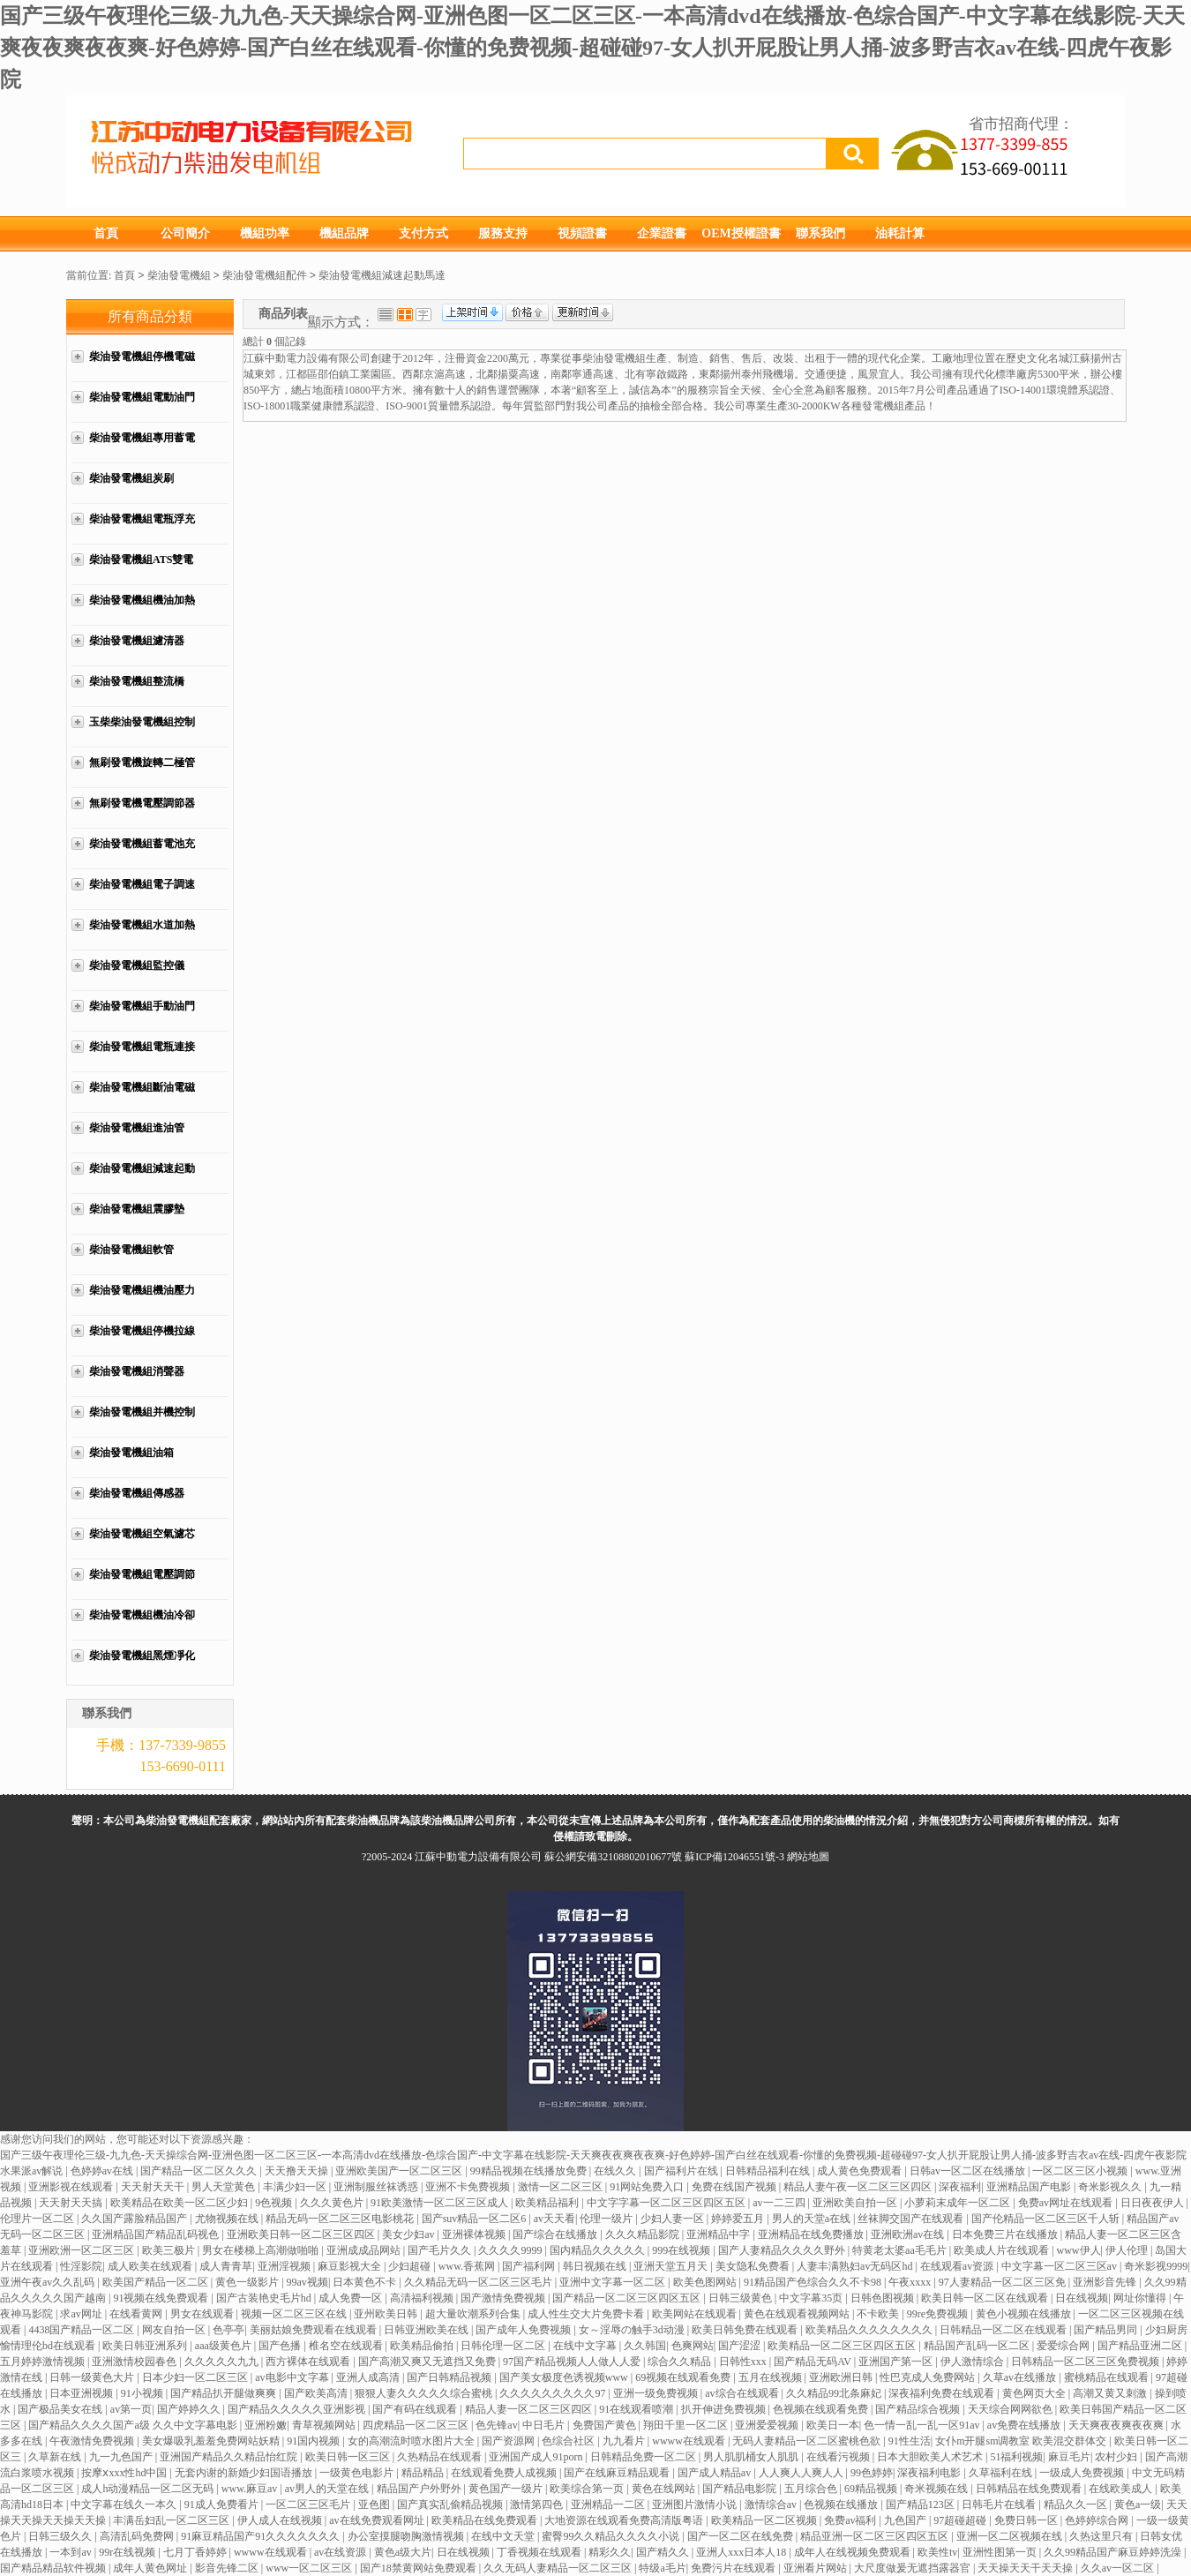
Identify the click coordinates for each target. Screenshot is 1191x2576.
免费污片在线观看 (734, 2568)
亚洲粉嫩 (265, 2425)
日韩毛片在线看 (1000, 2504)
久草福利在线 (1002, 2473)
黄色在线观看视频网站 (798, 2314)
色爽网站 (692, 2345)
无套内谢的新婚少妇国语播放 (245, 2473)
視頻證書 (582, 233)
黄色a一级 (1137, 2504)
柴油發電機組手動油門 (142, 1006)
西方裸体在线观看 (309, 2361)
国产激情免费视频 (504, 2298)
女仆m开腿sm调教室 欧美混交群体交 (1022, 2441)
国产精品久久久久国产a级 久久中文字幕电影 (133, 2425)
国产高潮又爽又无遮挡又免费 (428, 2361)
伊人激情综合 (973, 2361)
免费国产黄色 (606, 2425)
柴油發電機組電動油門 (142, 397)
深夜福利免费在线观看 (942, 2393)
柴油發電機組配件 (264, 275)
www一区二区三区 (310, 2568)
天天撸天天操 (298, 2171)
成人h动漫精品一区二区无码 (148, 2488)
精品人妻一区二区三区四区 (530, 2409)
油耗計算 (900, 233)
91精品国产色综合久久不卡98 (814, 2282)
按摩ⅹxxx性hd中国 (125, 2473)
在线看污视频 (839, 2457)
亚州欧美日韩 (387, 2314)
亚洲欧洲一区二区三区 (82, 2250)
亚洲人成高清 (369, 2377)
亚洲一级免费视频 (656, 2393)
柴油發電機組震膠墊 (136, 1209)
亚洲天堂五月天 (671, 2266)
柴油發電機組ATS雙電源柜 (141, 568)
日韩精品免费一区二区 (644, 2457)
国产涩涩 (740, 2345)
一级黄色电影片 (357, 2473)
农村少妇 (1117, 2457)
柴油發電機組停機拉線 (142, 1331)
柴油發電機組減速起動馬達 (382, 275)
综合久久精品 (681, 2361)
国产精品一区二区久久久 (199, 2171)
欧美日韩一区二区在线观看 (986, 2298)
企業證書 (661, 233)
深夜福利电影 (930, 2473)
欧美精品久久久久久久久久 (870, 2330)
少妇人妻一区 (673, 2218)
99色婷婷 (871, 2473)
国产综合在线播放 (556, 2234)
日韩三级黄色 (741, 2298)
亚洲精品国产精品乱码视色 (156, 2234)
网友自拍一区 (175, 2330)
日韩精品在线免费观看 (1030, 2488)
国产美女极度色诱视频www (565, 2377)
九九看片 (625, 2441)
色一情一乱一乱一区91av (923, 2425)
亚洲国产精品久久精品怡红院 (230, 2457)
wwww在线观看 (690, 2441)
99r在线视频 (128, 2552)
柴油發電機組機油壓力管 (142, 1299)
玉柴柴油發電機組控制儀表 (142, 731)
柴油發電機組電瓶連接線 (142, 1055)
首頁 (106, 233)
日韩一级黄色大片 (93, 2377)
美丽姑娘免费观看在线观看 (314, 2330)
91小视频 (143, 2393)
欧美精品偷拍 (423, 2345)
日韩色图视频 (883, 2298)
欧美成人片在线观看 (1003, 2250)
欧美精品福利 (548, 2203)
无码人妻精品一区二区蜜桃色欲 (807, 2441)
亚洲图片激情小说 (695, 2504)
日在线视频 (1081, 2298)
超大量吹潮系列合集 (474, 2314)
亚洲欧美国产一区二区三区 (400, 2171)
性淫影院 (81, 2266)
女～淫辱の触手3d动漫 (633, 2330)
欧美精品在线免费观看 (485, 2520)
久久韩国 (645, 2345)
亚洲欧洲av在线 (909, 2234)
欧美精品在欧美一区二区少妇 (180, 2203)
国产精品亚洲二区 (1141, 2345)
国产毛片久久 (441, 2250)
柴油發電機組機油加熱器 (142, 609)
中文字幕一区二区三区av (1060, 2266)
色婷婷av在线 (103, 2171)
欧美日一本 (832, 2425)
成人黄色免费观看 (860, 2171)
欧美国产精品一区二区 (156, 2282)
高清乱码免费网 (138, 2536)
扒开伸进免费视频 (724, 2409)
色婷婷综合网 (1098, 2520)
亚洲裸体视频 (475, 2234)
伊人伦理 (1127, 2250)
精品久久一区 (1077, 2504)
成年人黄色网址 (151, 2568)
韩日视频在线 (596, 2266)
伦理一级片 (607, 2218)
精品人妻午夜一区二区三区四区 (858, 2187)
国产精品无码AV (814, 2361)
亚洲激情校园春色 (135, 2361)
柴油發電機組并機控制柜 (142, 1421)
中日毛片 (544, 2425)
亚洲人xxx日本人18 (742, 2552)
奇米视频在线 (937, 2488)
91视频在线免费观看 (162, 2298)
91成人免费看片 (222, 2504)
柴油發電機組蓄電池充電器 (142, 852)
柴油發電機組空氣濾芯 (142, 1534)
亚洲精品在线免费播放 (812, 2234)
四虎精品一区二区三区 (417, 2425)
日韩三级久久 (61, 2536)
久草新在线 (56, 2457)
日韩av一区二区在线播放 (969, 2171)
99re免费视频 (938, 2314)
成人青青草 (225, 2266)
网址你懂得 (1141, 2298)
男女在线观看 (203, 2314)
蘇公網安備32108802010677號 (613, 1857)
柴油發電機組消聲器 (136, 1371)
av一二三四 (780, 2203)
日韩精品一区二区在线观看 (1004, 2330)
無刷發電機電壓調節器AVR (142, 812)
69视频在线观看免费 (684, 2377)
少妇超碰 (410, 2266)
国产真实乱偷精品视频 (451, 2504)
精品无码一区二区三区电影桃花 (341, 2218)
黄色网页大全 (1035, 2393)
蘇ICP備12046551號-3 (734, 1857)
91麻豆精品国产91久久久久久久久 (261, 2536)
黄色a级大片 (402, 2552)
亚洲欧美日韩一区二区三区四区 (302, 2234)
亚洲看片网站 (816, 2568)
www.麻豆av (251, 2488)
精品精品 (423, 2473)
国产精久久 (664, 2552)
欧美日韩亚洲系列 (146, 2345)
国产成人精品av (715, 2473)
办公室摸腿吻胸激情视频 (407, 2536)
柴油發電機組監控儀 (136, 965)
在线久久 (616, 2171)
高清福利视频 (423, 2298)
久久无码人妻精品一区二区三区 (558, 2568)
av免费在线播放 (1025, 2425)
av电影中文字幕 (293, 2377)
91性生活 (909, 2441)
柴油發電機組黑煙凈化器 (142, 1664)
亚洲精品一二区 (609, 2504)
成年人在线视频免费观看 (853, 2552)
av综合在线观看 (743, 2393)
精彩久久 (609, 2552)
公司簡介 (185, 233)
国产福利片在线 (682, 2171)
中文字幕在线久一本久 (125, 2504)
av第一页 (131, 2409)
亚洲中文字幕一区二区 (613, 2282)
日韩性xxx (744, 2361)
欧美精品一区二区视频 (765, 2520)
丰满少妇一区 (296, 2187)
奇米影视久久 (1111, 2187)
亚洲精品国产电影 (1030, 2187)
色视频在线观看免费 (822, 2409)
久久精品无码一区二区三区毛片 (479, 2282)
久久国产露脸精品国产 (135, 2218)
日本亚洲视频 (82, 2393)
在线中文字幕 (586, 2345)
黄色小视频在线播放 (1025, 2314)
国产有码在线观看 (416, 2409)
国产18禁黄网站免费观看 (419, 2568)
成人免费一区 (351, 2298)
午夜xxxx (910, 2282)
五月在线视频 (771, 2377)
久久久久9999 (511, 2250)
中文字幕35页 (812, 2298)
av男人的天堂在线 (328, 2488)
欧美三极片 (170, 2250)
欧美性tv (937, 2552)
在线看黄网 (137, 2314)
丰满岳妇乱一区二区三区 (172, 2520)
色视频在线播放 (842, 2504)
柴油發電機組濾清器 (136, 641)
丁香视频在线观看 (540, 2552)
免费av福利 (851, 2520)
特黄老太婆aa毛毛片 (900, 2250)
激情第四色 (538, 2504)
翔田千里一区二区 (686, 2425)
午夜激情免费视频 (93, 2441)
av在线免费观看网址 (377, 2520)
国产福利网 (530, 2266)
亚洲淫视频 (285, 2266)
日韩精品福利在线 (769, 2171)
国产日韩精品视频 (450, 2377)
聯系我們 (820, 233)
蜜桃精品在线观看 (1107, 2377)
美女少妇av (409, 2234)
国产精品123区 (921, 2504)
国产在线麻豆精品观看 (618, 2473)
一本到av (71, 2552)
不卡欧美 (879, 2314)
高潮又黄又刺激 (1111, 2393)
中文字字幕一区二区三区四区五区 (667, 2203)
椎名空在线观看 (347, 2345)
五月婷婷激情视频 (43, 2361)
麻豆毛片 (1069, 2457)
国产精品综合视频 (919, 2409)
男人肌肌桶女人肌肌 (752, 2457)
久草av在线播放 (1021, 2377)
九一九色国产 (122, 2457)
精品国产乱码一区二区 (978, 2345)
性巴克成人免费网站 (929, 2377)
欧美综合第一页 (588, 2488)
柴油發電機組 (179, 275)
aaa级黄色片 (224, 2345)
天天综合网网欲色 (1011, 2409)
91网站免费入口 (648, 2187)
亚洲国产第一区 (896, 2361)
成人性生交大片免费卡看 (587, 2314)
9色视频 (275, 2203)
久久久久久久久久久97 (553, 2393)
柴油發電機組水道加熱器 (142, 934)
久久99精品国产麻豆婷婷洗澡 (1114, 2552)
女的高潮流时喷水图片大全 (412, 2441)
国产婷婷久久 (190, 2409)
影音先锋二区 (228, 2568)
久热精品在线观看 (440, 2457)
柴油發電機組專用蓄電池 (142, 447)
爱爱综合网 (1064, 2345)
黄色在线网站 (665, 2488)
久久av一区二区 (1119, 2568)
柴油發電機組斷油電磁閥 (142, 1096)
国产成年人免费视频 (524, 2330)
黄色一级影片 (248, 2282)
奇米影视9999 (1155, 2266)
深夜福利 (960, 2187)
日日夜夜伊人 (1153, 2203)
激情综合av (772, 2504)
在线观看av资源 (958, 2266)
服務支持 (503, 233)
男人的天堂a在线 (812, 2218)
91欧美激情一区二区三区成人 (441, 2203)
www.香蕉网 (468, 2266)
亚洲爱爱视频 (768, 2425)
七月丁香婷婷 (196, 2552)
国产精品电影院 (740, 2488)
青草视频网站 (325, 2425)
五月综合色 (812, 2488)
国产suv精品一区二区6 (475, 2218)
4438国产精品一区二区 (82, 2330)
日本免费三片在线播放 (1006, 2234)
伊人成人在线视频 (281, 2520)
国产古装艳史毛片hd (265, 2298)
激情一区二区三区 (561, 2187)
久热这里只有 (1102, 2536)
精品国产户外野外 (420, 2488)
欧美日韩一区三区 (349, 2457)
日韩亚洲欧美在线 (427, 2330)
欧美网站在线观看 (695, 2314)
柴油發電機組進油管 (136, 1128)
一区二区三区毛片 (309, 2504)
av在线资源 (341, 2552)
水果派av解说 (32, 2171)
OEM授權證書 (740, 233)
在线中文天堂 (504, 2536)
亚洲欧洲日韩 (842, 2377)
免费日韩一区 (1027, 2520)
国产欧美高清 (317, 2393)
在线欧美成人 (1122, 2488)
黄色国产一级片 (506, 2488)
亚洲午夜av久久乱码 (48, 2282)
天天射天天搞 (72, 2203)
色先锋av (496, 2425)
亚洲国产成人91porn (537, 2457)
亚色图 (375, 2504)
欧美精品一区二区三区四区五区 (843, 2345)
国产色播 (280, 2345)
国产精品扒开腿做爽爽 (224, 2393)
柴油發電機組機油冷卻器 (142, 1624)
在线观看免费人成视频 (505, 2473)
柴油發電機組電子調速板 (142, 893)
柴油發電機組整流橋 (136, 681)
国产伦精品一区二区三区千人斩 (1046, 2218)
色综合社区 (569, 2441)
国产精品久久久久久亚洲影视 (298, 2409)
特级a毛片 (662, 2568)
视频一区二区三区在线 (295, 2314)
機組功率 (264, 233)
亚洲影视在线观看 (72, 2187)
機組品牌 (344, 233)
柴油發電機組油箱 (131, 1452)
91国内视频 (314, 2441)
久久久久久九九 (222, 2361)
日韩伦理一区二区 (504, 2345)
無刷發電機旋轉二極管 (142, 762)
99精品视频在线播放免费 (529, 2171)
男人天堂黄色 (224, 2187)
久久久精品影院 (643, 2234)
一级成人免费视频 (1083, 2473)
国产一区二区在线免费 (741, 2536)
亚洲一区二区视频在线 (1010, 2536)
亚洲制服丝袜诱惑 (377, 2187)
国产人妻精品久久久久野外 (783, 2250)
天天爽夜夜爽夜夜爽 (1117, 2425)
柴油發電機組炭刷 (131, 478)
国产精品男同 (1107, 2330)
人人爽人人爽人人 (802, 2473)
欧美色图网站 (706, 2282)
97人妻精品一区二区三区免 (1003, 2282)
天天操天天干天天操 (1026, 2568)
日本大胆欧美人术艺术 (931, 2457)
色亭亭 (228, 2330)
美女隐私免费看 (753, 2266)
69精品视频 (872, 2488)
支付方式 (423, 233)
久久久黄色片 (333, 2203)
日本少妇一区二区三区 (196, 2377)
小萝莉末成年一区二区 (958, 2203)
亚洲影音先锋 (1106, 2282)
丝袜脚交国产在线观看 (912, 2218)
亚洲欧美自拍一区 (856, 2203)
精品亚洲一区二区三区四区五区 (875, 2536)
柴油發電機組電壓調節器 (142, 1583)
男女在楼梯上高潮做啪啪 (261, 2250)
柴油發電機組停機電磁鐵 (142, 365)
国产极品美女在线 (61, 2409)
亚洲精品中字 (719, 2234)
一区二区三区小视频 (1081, 2171)
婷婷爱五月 (739, 2218)
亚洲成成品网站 (364, 2250)
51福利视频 (1016, 2457)
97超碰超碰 (961, 2520)
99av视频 (307, 2282)
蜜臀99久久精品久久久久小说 (612, 2536)
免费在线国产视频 (735, 2187)
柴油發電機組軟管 (131, 1249)
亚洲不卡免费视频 (469, 2187)
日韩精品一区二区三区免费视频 (1086, 2361)
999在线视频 (682, 2250)
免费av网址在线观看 (1066, 2203)
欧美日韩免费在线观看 (746, 2330)
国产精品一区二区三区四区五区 (627, 2298)
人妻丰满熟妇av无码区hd (856, 2266)
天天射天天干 (154, 2187)
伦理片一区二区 (38, 2218)
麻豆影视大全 (351, 2266)
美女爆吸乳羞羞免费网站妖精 (212, 2441)
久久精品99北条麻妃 (835, 2393)
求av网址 (82, 2314)
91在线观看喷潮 (637, 2409)
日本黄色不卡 (366, 2282)
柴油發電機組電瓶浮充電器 (142, 528)
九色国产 (906, 2520)
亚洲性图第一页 (1001, 2552)
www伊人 (1079, 2250)
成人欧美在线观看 (151, 2266)
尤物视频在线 (228, 2218)
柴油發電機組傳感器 (136, 1493)
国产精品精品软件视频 (54, 2568)
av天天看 (554, 2218)
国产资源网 (509, 2441)
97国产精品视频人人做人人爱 (573, 2361)
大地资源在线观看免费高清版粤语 (625, 2520)
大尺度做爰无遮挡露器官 (913, 2568)
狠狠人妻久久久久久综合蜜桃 (425, 2393)
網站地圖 (808, 1857)
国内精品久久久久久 (599, 2250)
